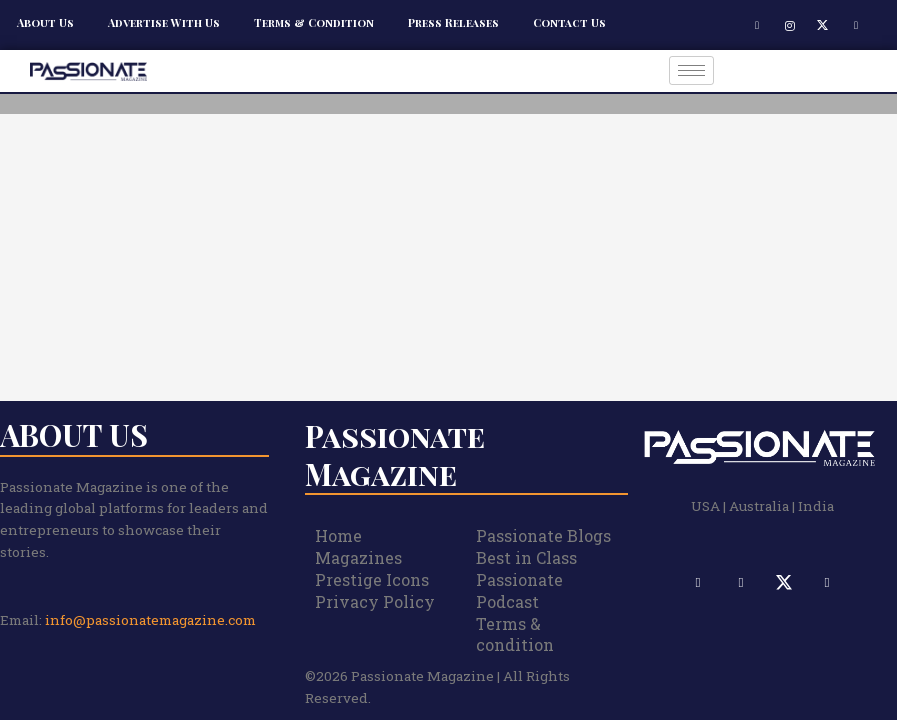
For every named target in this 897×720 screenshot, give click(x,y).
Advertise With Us (164, 22)
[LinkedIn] (856, 25)
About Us (45, 22)
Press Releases (453, 22)
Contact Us (569, 22)
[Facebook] (757, 25)
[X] (823, 25)
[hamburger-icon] (691, 70)
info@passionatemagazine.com (150, 620)
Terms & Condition (314, 22)
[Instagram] (790, 25)
